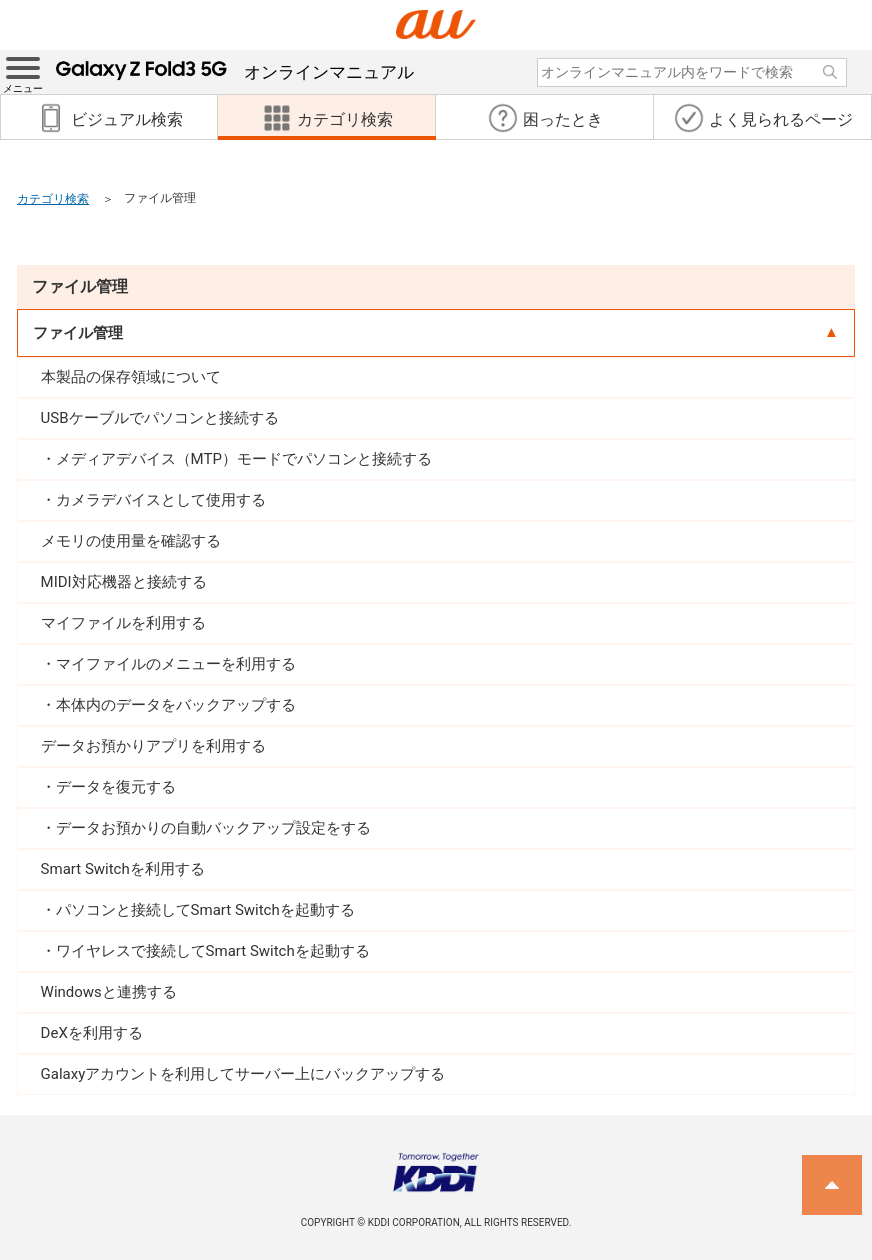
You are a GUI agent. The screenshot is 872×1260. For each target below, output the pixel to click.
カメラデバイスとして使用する (161, 500)
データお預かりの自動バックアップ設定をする (213, 828)
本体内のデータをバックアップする (176, 705)
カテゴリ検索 (53, 199)
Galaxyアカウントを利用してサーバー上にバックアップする (243, 1074)
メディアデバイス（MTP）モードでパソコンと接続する (244, 459)
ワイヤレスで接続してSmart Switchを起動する (213, 951)
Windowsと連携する (109, 992)
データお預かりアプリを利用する (153, 746)
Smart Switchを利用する (123, 869)
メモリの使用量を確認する (131, 541)
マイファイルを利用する (123, 623)
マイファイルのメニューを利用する (176, 664)
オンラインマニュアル (235, 72)
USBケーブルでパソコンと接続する (160, 418)
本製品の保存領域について (131, 377)
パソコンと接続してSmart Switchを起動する (205, 910)
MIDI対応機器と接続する (124, 582)
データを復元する (116, 787)
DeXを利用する (92, 1033)
